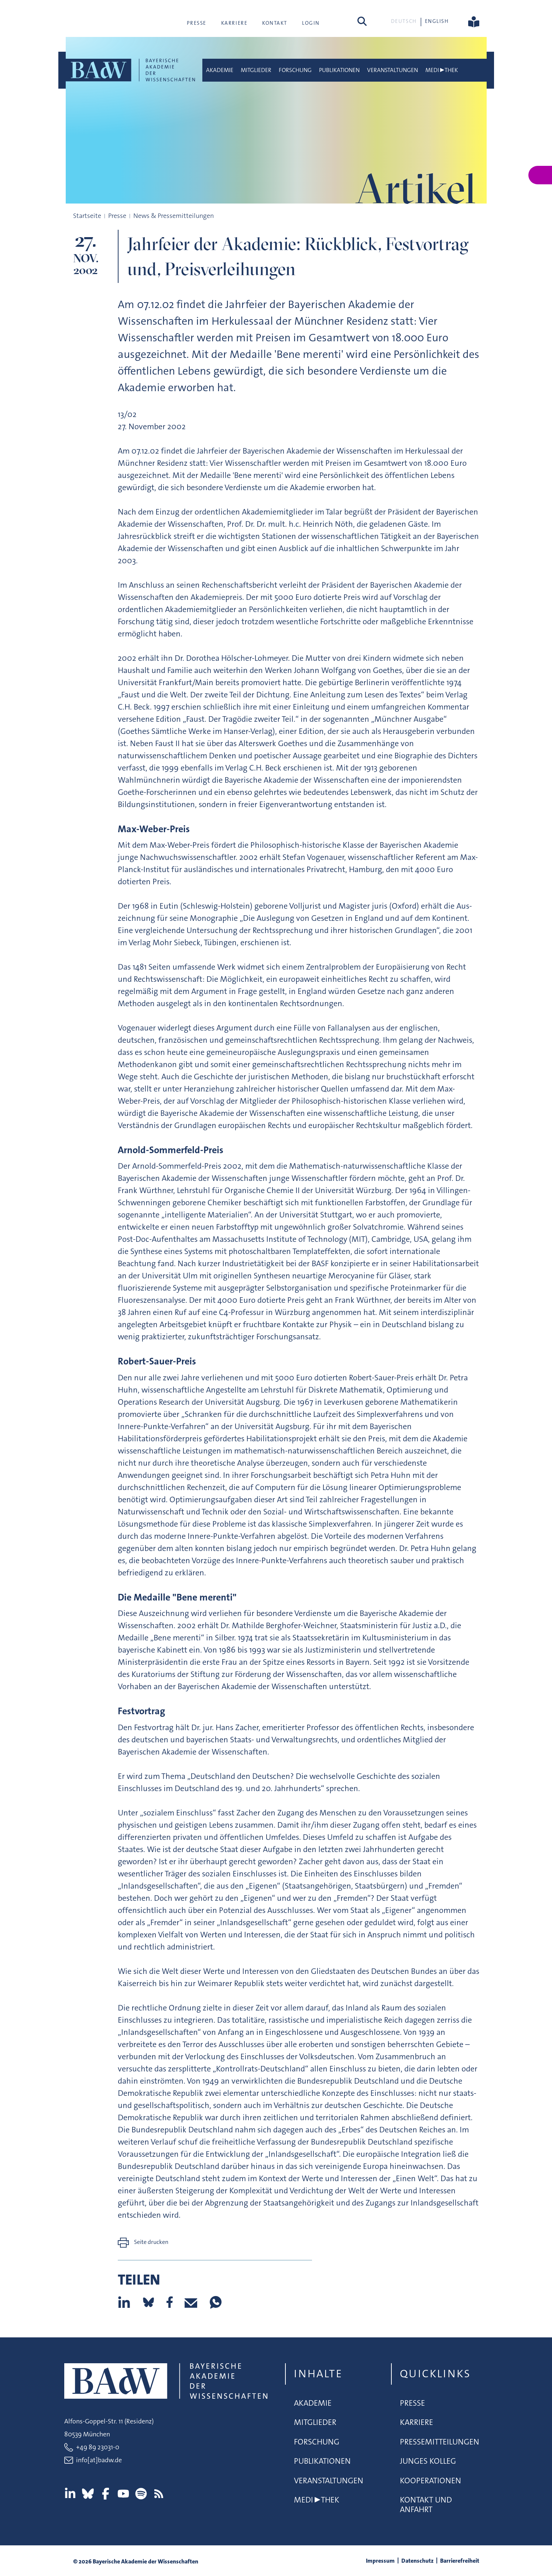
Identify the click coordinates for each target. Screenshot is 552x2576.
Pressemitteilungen (439, 2441)
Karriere (234, 23)
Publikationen (339, 70)
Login (311, 23)
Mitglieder (256, 70)
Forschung (295, 70)
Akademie (219, 70)
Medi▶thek (441, 70)
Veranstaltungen (392, 70)
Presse (196, 23)
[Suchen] (362, 21)
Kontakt (274, 23)
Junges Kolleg (428, 2461)
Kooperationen (430, 2480)
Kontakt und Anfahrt (426, 2504)
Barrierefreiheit (459, 2561)
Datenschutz (417, 2561)
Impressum (380, 2561)
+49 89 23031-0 (97, 2447)
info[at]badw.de (99, 2460)
